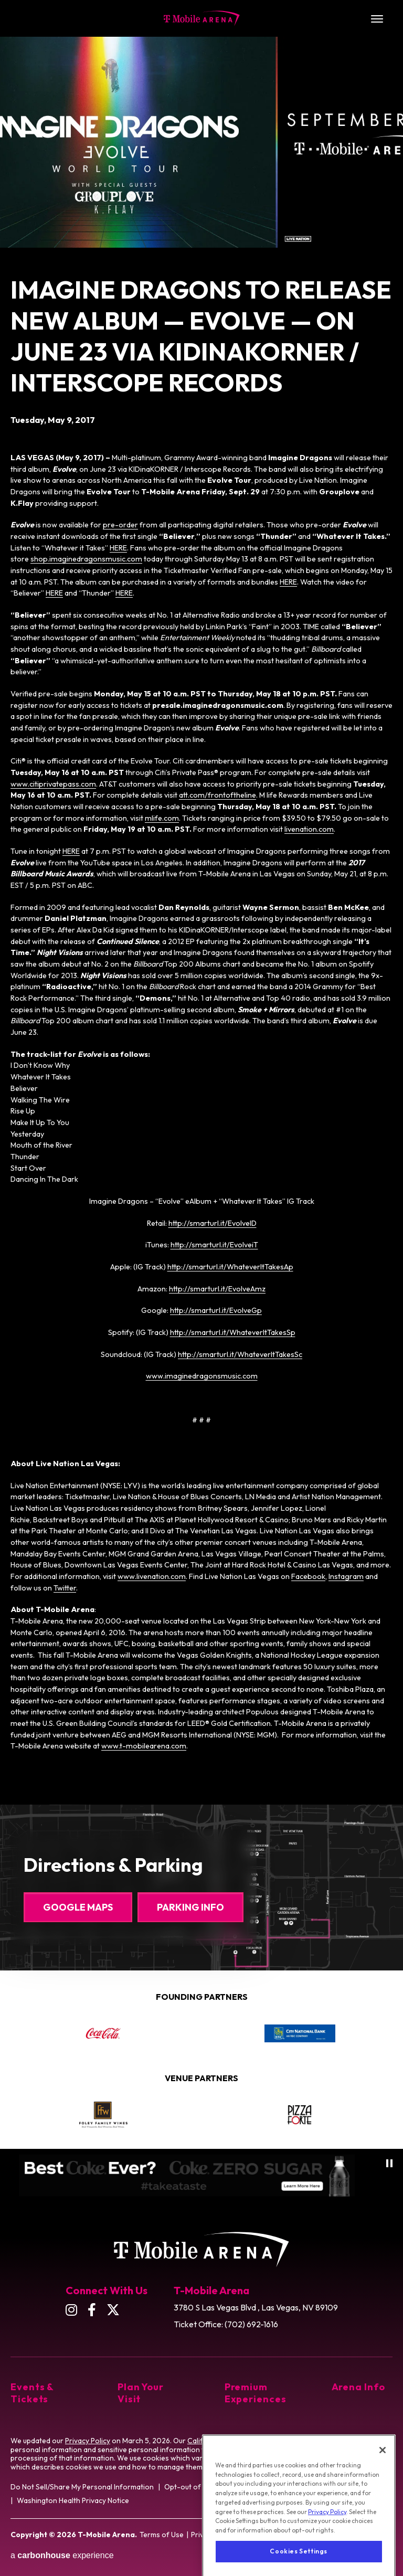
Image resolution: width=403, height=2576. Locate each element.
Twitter (65, 1588)
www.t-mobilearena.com (143, 1746)
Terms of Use (162, 2534)
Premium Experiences (255, 2393)
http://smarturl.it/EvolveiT (214, 1244)
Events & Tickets (32, 2393)
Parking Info (190, 1907)
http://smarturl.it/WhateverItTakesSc (240, 1354)
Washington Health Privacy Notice (73, 2500)
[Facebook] (92, 2309)
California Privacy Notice (228, 2440)
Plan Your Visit (141, 2393)
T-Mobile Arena (202, 18)
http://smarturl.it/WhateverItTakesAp (230, 1266)
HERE (118, 548)
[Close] (382, 2485)
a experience (62, 2555)
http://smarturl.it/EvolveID (212, 1223)
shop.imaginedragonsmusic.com (86, 559)
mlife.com (162, 818)
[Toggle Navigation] (376, 18)
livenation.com (309, 829)
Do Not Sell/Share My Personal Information (82, 2487)
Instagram (346, 1576)
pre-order (120, 524)
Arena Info (358, 2387)
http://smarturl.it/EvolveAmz (217, 1289)
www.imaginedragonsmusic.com (202, 1376)
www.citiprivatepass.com (53, 784)
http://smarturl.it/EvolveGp (216, 1310)
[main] (201, 894)
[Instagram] (71, 2309)
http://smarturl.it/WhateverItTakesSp (232, 1332)
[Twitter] (113, 2309)
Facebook (308, 1576)
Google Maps (78, 1907)
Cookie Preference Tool (348, 2458)
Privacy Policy (87, 2440)
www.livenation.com (152, 1576)
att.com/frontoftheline (217, 795)
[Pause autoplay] (389, 2163)
